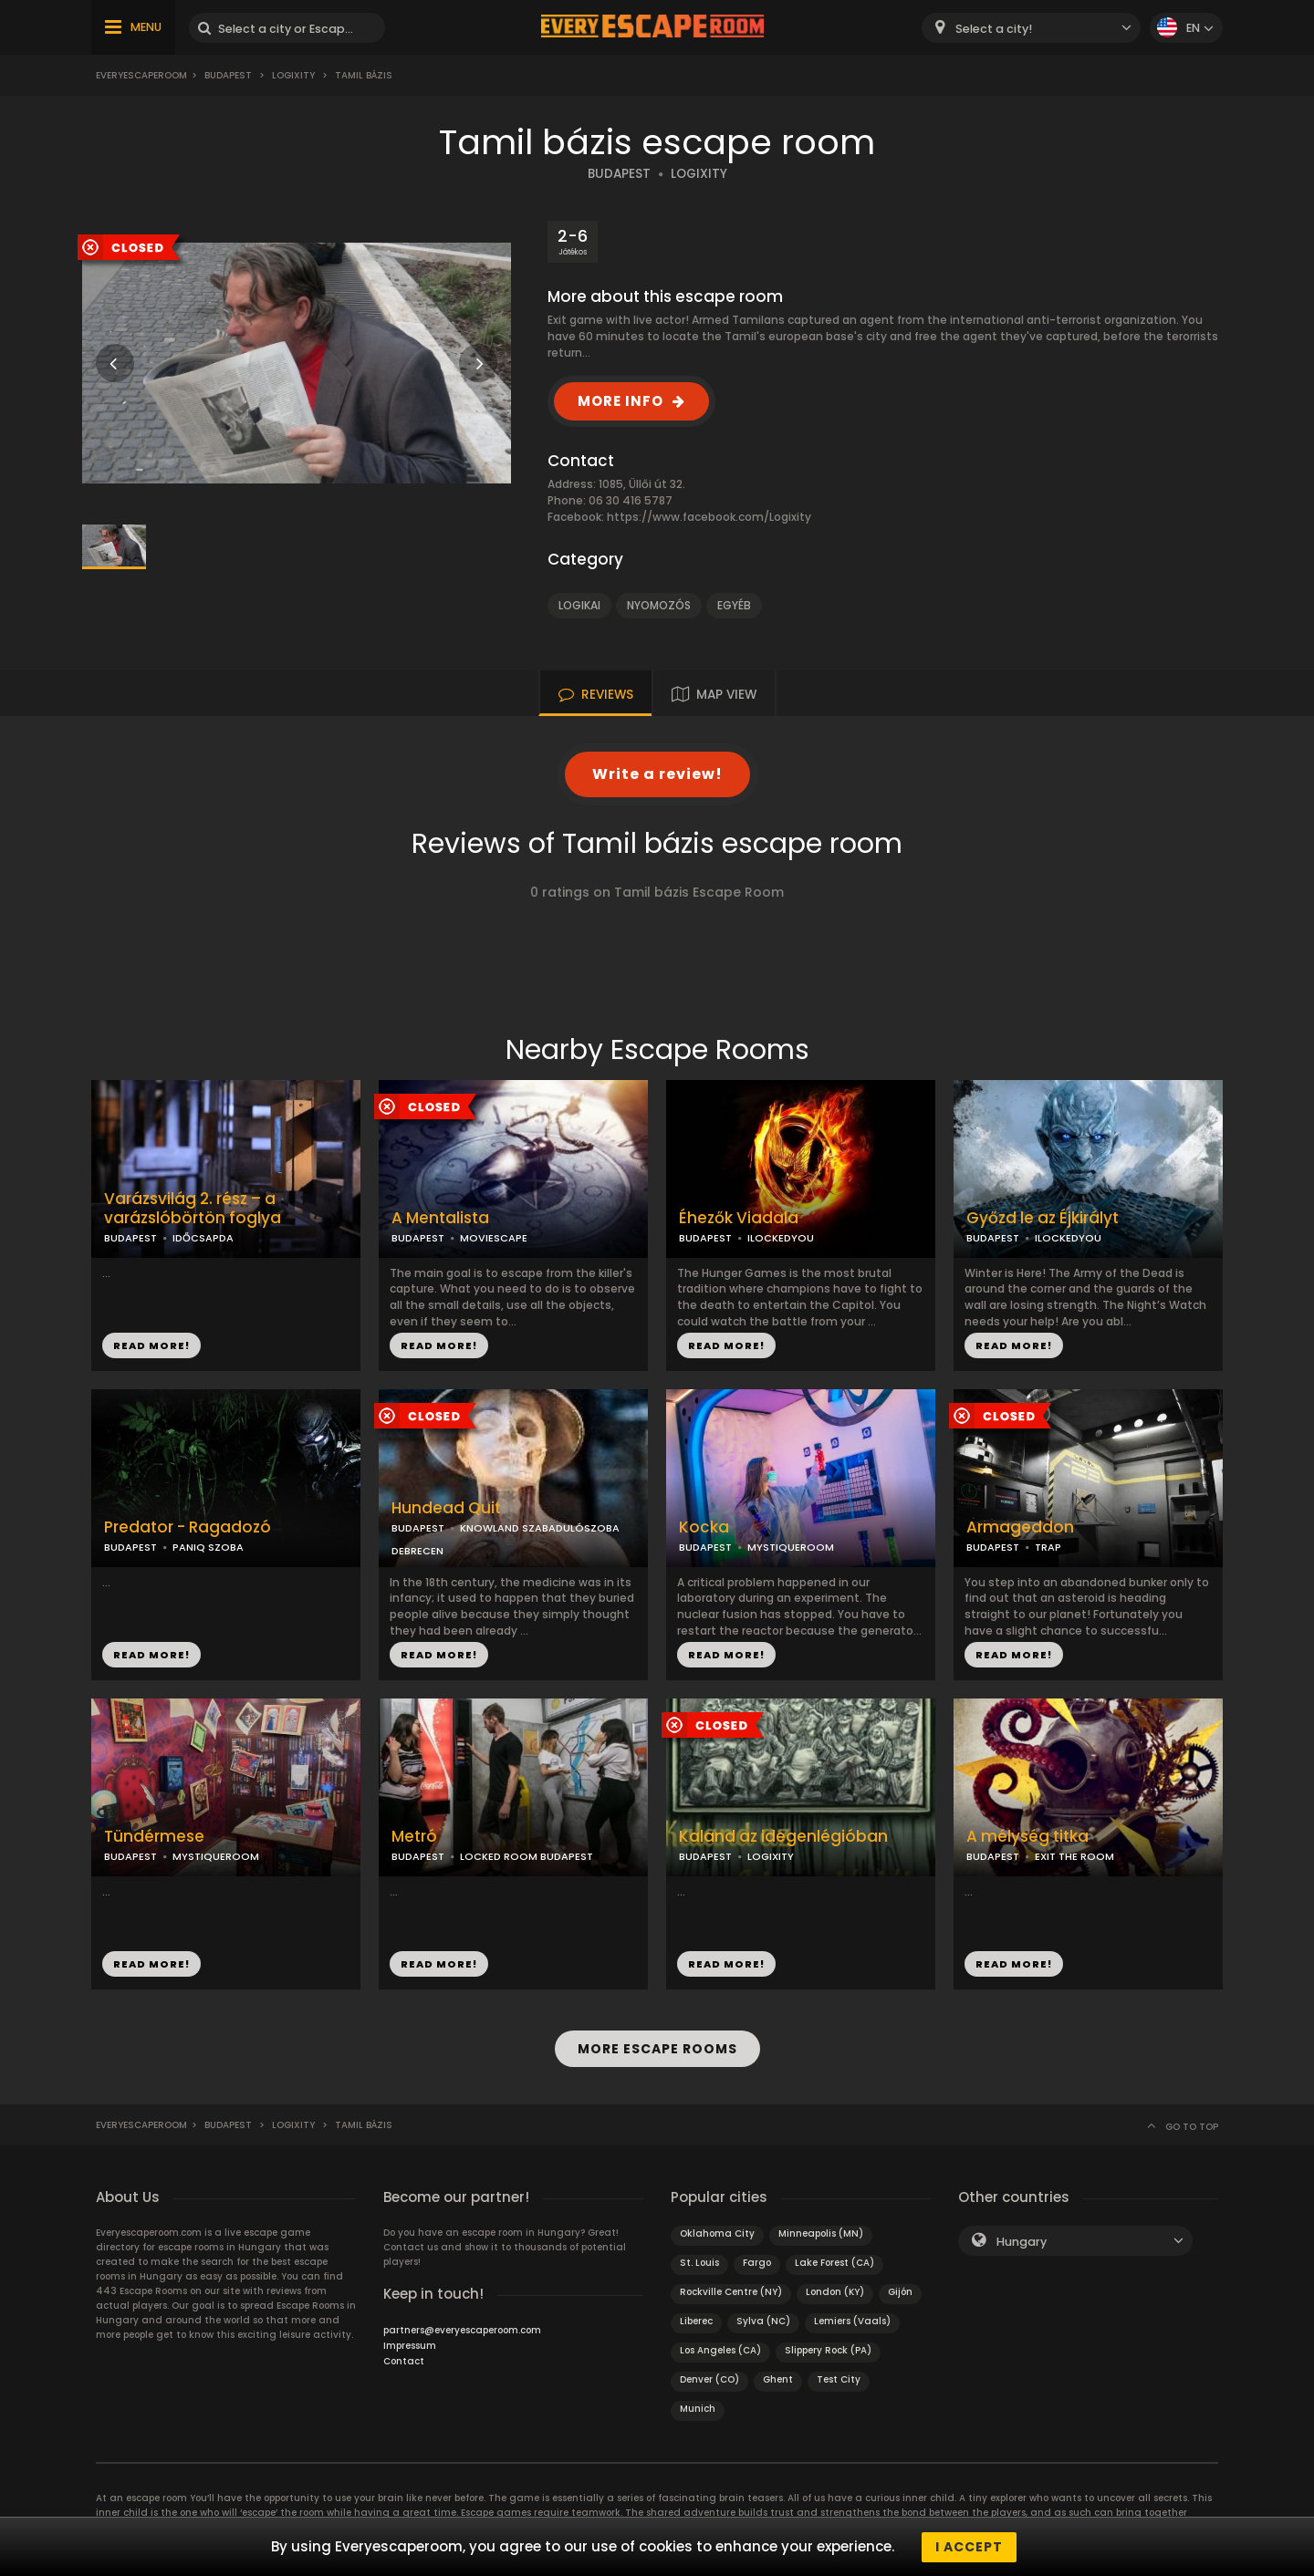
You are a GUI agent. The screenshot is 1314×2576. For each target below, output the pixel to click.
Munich (697, 2408)
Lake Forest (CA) (834, 2262)
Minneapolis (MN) (820, 2232)
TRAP (1048, 1547)
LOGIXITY (699, 173)
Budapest (228, 75)
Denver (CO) (709, 2378)
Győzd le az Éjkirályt (1042, 1218)
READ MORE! (151, 1345)
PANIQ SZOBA (208, 1547)
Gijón (900, 2291)
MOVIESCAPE (493, 1238)
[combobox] (1031, 28)
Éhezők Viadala (738, 1218)
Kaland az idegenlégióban (783, 1836)
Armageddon (1020, 1527)
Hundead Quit (446, 1508)
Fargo (757, 2262)
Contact (403, 2360)
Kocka (704, 1527)
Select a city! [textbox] (993, 28)
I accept (969, 2547)
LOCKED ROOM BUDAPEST (526, 1856)
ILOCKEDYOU (780, 1238)
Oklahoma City (717, 2232)
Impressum (409, 2345)
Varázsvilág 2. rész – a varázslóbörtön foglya (192, 1208)
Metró (414, 1836)
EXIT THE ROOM (1074, 1856)
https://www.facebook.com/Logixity (709, 517)
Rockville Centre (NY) (731, 2291)
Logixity (293, 75)
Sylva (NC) (763, 2320)
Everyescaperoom (141, 75)
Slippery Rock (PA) (828, 2349)
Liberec (696, 2320)
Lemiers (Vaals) (852, 2320)
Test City (838, 2378)
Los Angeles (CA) (720, 2349)
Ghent (778, 2378)
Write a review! (657, 773)
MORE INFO (620, 400)
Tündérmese (154, 1836)
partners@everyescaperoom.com (462, 2329)
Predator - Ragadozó (187, 1527)
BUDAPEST (619, 173)
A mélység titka (1027, 1836)
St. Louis (699, 2262)
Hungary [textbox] (1021, 2241)
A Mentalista (440, 1218)
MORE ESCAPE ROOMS (657, 2049)
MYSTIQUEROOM (790, 1547)
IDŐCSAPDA (203, 1238)
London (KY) (835, 2291)
